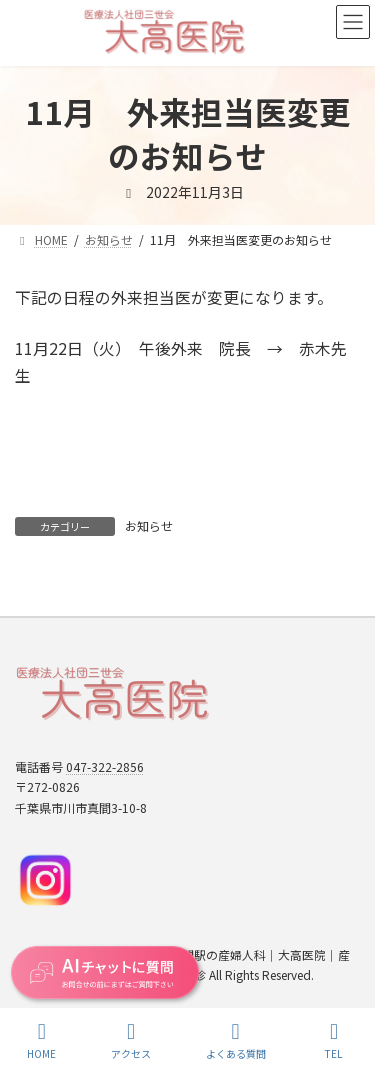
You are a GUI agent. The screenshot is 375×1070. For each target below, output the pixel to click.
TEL (334, 1040)
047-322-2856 (105, 765)
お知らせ (149, 525)
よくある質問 (236, 1040)
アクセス (131, 1040)
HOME (41, 1040)
